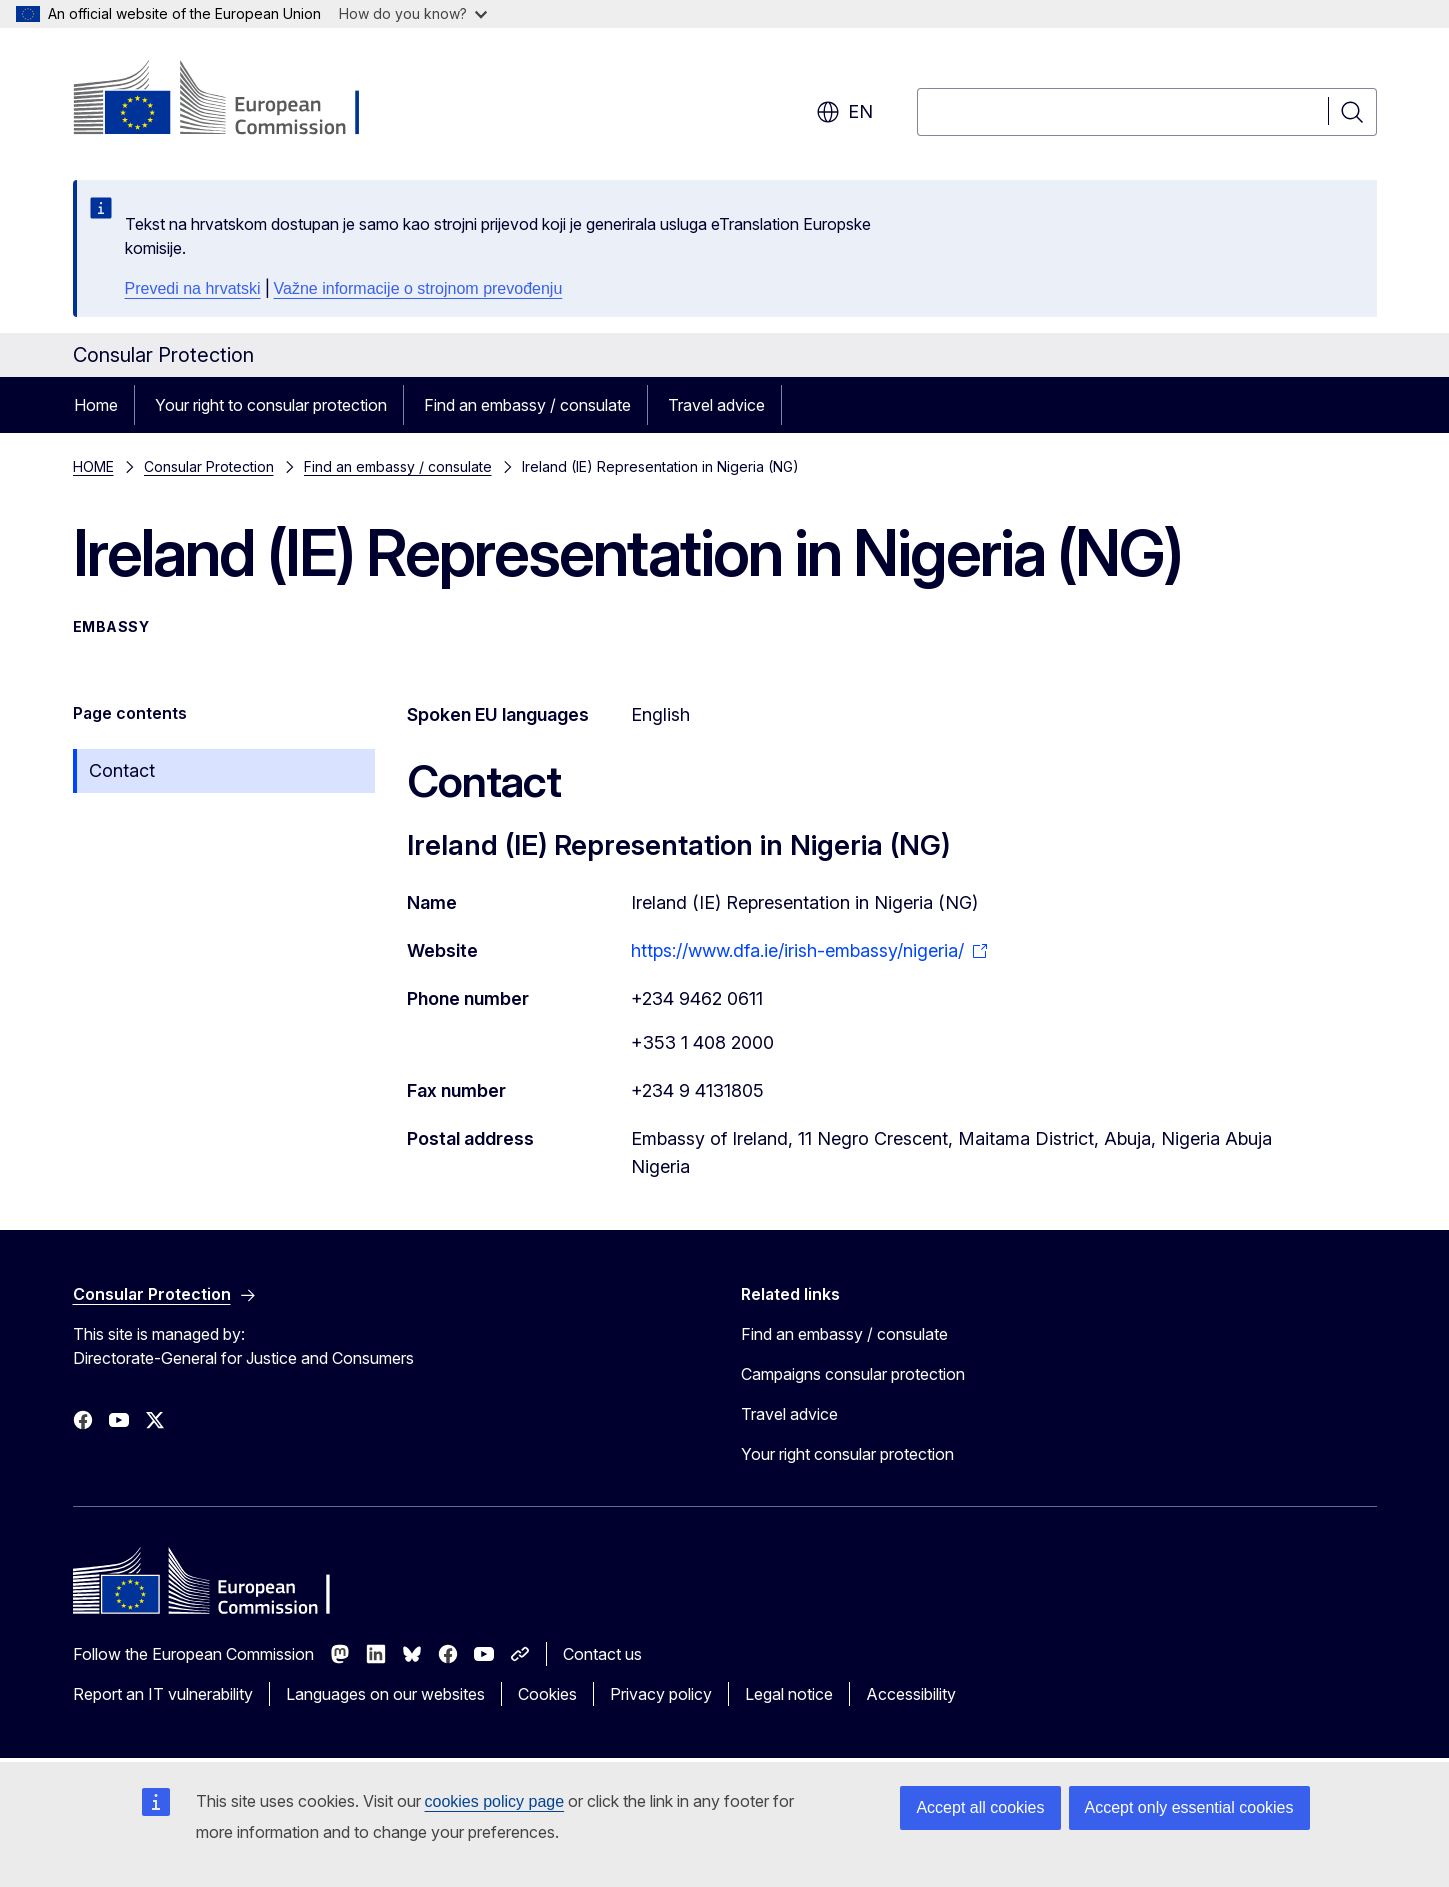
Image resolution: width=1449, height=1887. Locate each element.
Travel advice (716, 405)
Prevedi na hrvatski (193, 288)
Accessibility (911, 1694)
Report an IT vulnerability (163, 1694)
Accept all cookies (980, 1807)
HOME (93, 466)
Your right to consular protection (271, 405)
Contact (122, 770)
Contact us (602, 1654)
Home (96, 405)
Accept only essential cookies (1189, 1807)
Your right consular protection (847, 1454)
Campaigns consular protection (853, 1374)
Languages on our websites (385, 1694)
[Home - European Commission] (234, 100)
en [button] (844, 112)
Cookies (547, 1694)
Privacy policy (661, 1694)
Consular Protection (209, 466)
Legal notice (789, 1694)
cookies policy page (495, 1801)
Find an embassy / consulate (527, 405)
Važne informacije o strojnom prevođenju (418, 288)
